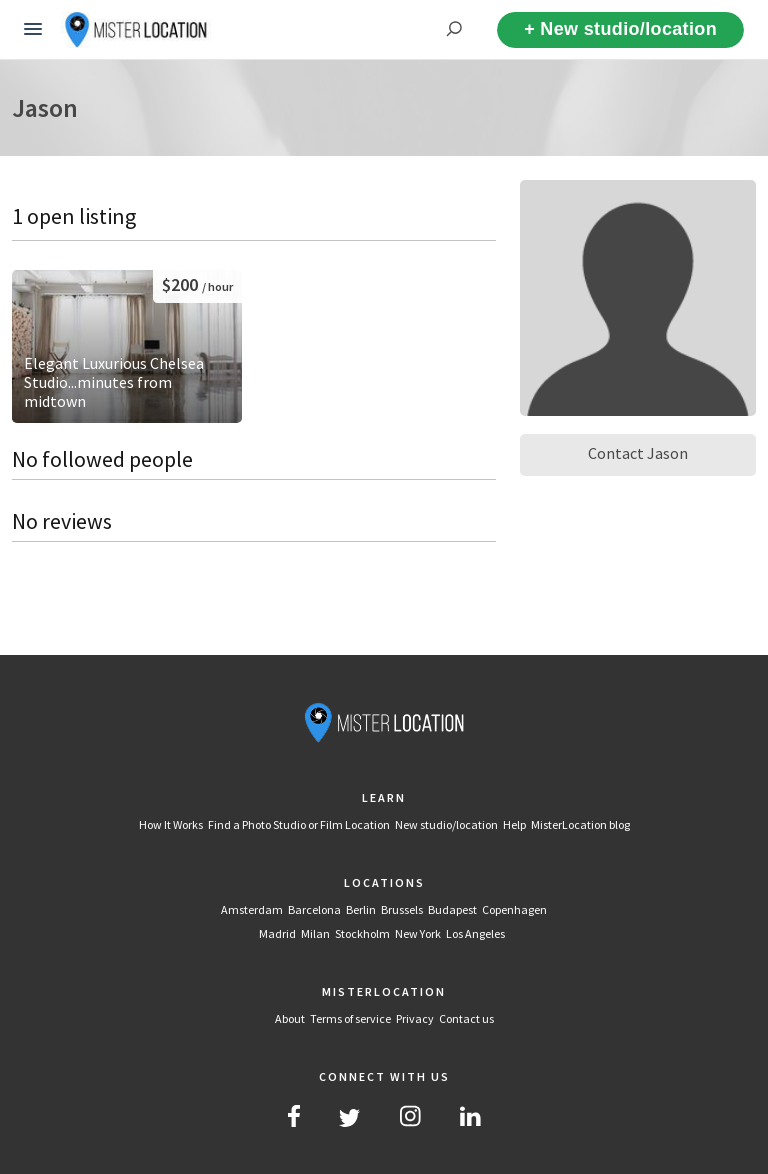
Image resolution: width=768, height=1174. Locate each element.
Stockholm (362, 933)
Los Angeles (475, 933)
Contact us (466, 1018)
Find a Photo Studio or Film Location (299, 824)
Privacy (415, 1018)
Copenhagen (514, 909)
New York (418, 933)
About (290, 1018)
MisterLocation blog (580, 824)
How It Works (171, 824)
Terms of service (350, 1018)
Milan (315, 933)
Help (514, 824)
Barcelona (314, 909)
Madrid (277, 933)
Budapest (452, 909)
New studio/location (446, 824)
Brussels (402, 909)
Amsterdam (252, 909)
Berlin (361, 909)
